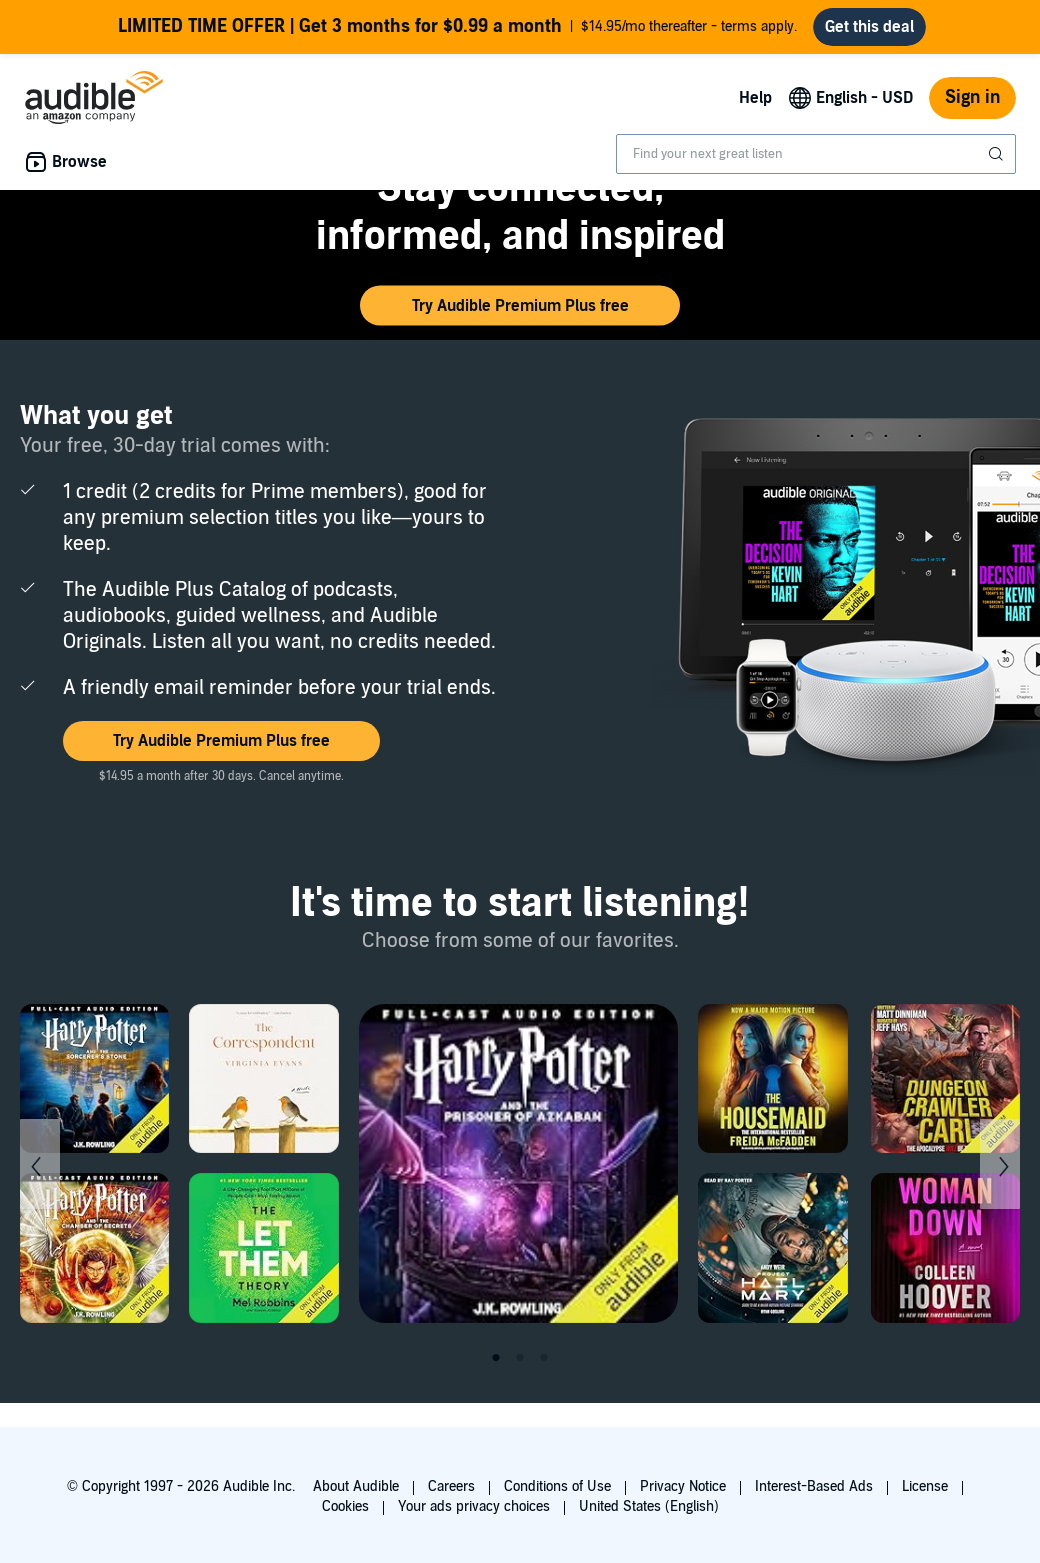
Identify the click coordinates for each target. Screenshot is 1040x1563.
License (925, 1486)
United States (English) (649, 1506)
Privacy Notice (683, 1486)
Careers (451, 1486)
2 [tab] (520, 1358)
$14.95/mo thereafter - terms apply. (457, 27)
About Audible (356, 1486)
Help (755, 98)
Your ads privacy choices (474, 1506)
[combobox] (816, 154)
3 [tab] (544, 1358)
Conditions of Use (557, 1486)
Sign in (972, 97)
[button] (520, 306)
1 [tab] (496, 1358)
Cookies (345, 1506)
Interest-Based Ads (814, 1486)
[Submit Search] (998, 154)
